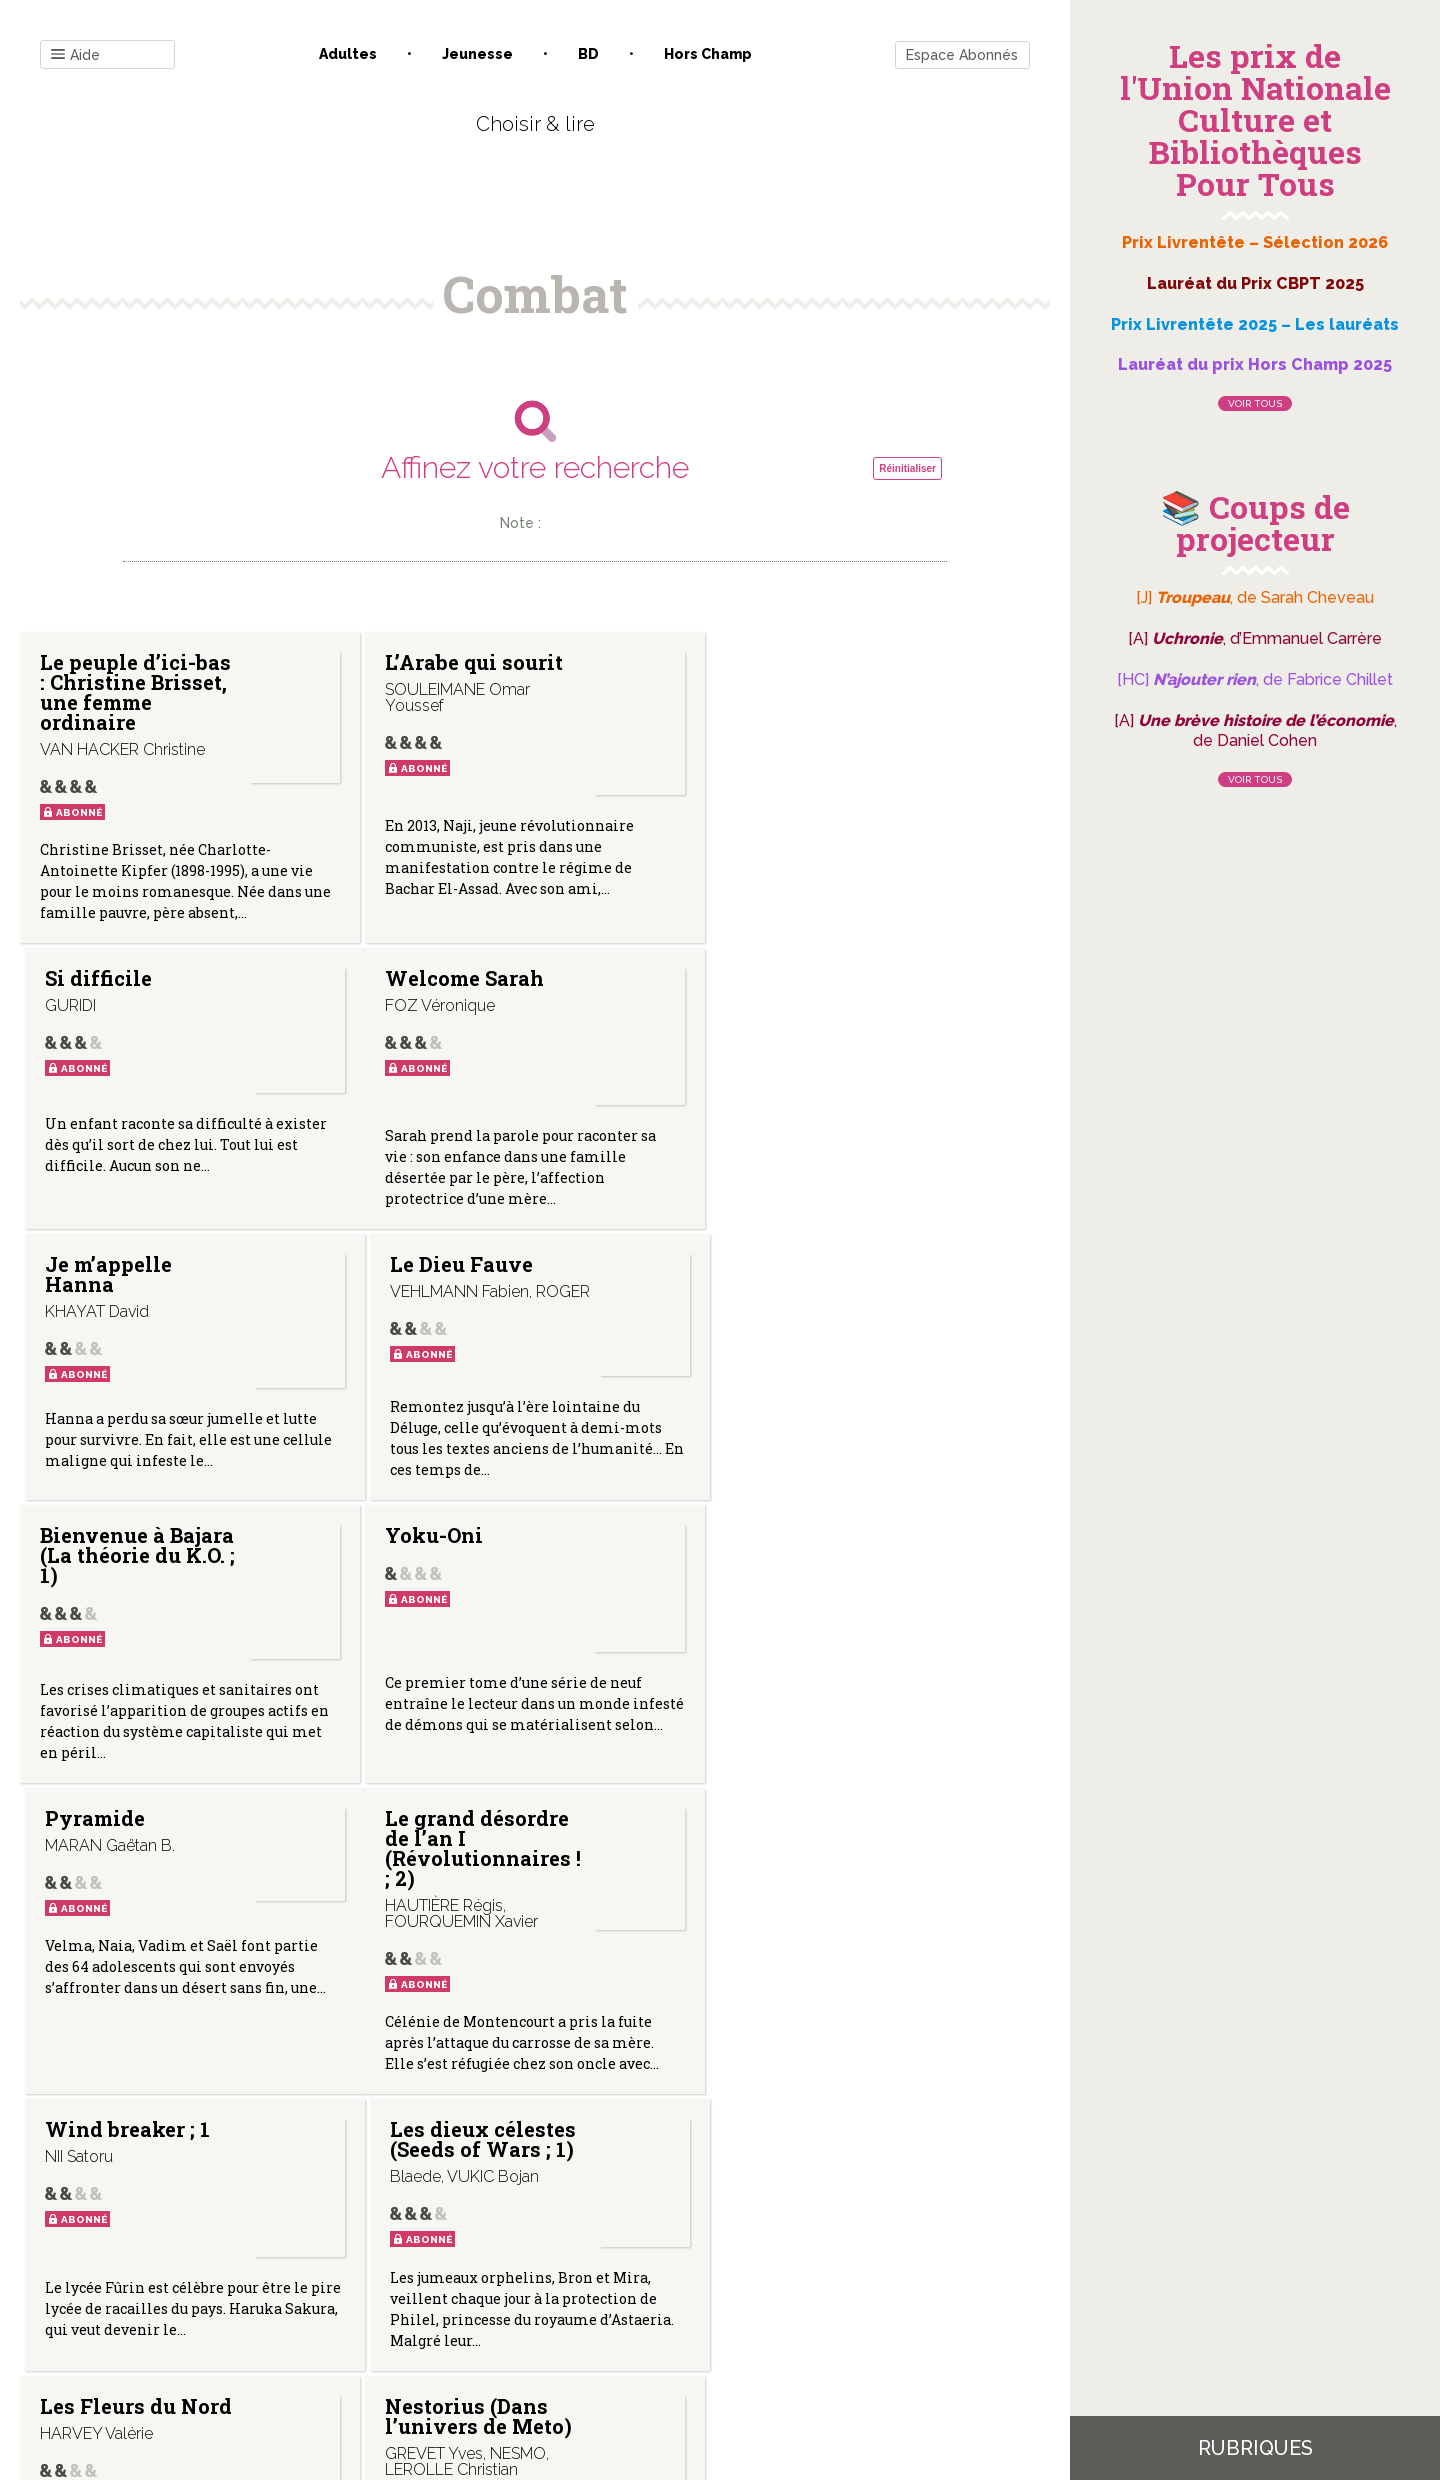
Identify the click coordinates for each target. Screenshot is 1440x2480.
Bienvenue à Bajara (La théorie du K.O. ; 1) (137, 1284)
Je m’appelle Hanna (447, 988)
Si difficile (781, 662)
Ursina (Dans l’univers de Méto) (821, 1868)
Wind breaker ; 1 (466, 1547)
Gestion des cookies (727, 2277)
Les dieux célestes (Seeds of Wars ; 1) (821, 1557)
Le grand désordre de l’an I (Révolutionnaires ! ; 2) (138, 1577)
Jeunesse (477, 54)
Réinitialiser (907, 468)
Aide (75, 55)
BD (588, 54)
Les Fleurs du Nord (136, 1858)
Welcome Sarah (119, 978)
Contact (309, 2277)
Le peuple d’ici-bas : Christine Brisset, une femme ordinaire (135, 692)
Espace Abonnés (962, 55)
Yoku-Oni (433, 1264)
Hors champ (708, 54)
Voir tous (1255, 403)
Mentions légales (580, 2277)
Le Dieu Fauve (799, 978)
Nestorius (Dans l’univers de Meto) (477, 1868)
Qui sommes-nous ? (431, 2277)
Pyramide (778, 1264)
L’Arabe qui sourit (473, 662)
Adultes (348, 54)
